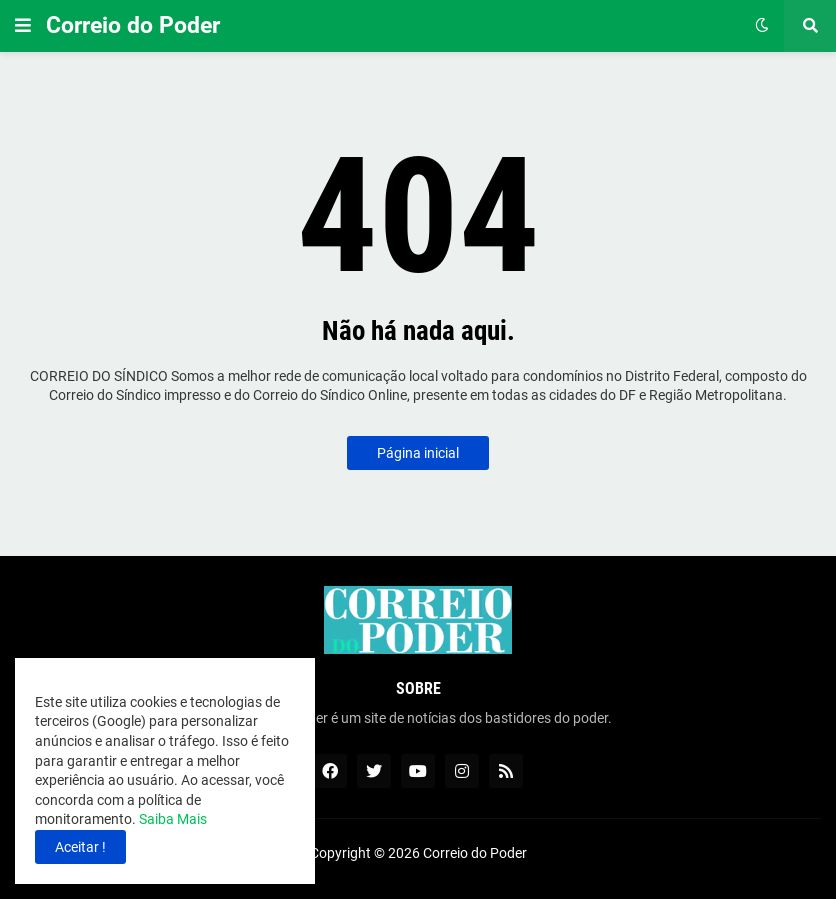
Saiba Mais (171, 819)
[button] (23, 26)
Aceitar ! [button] (80, 847)
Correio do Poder (133, 25)
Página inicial (418, 453)
